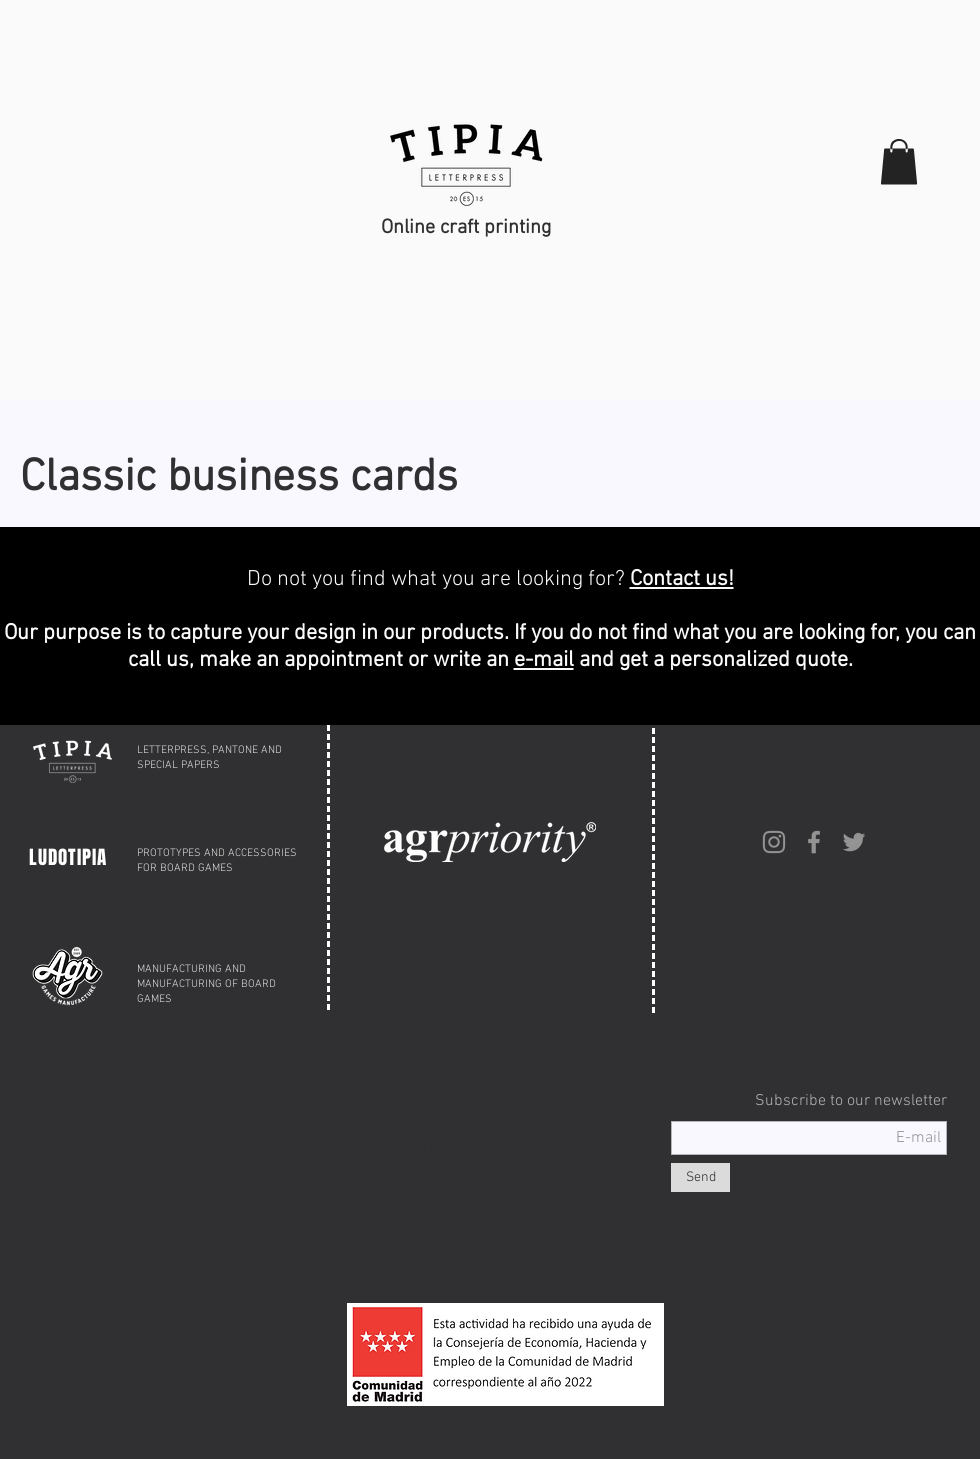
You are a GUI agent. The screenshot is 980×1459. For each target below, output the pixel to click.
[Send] (700, 1177)
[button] (899, 161)
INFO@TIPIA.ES (392, 1281)
